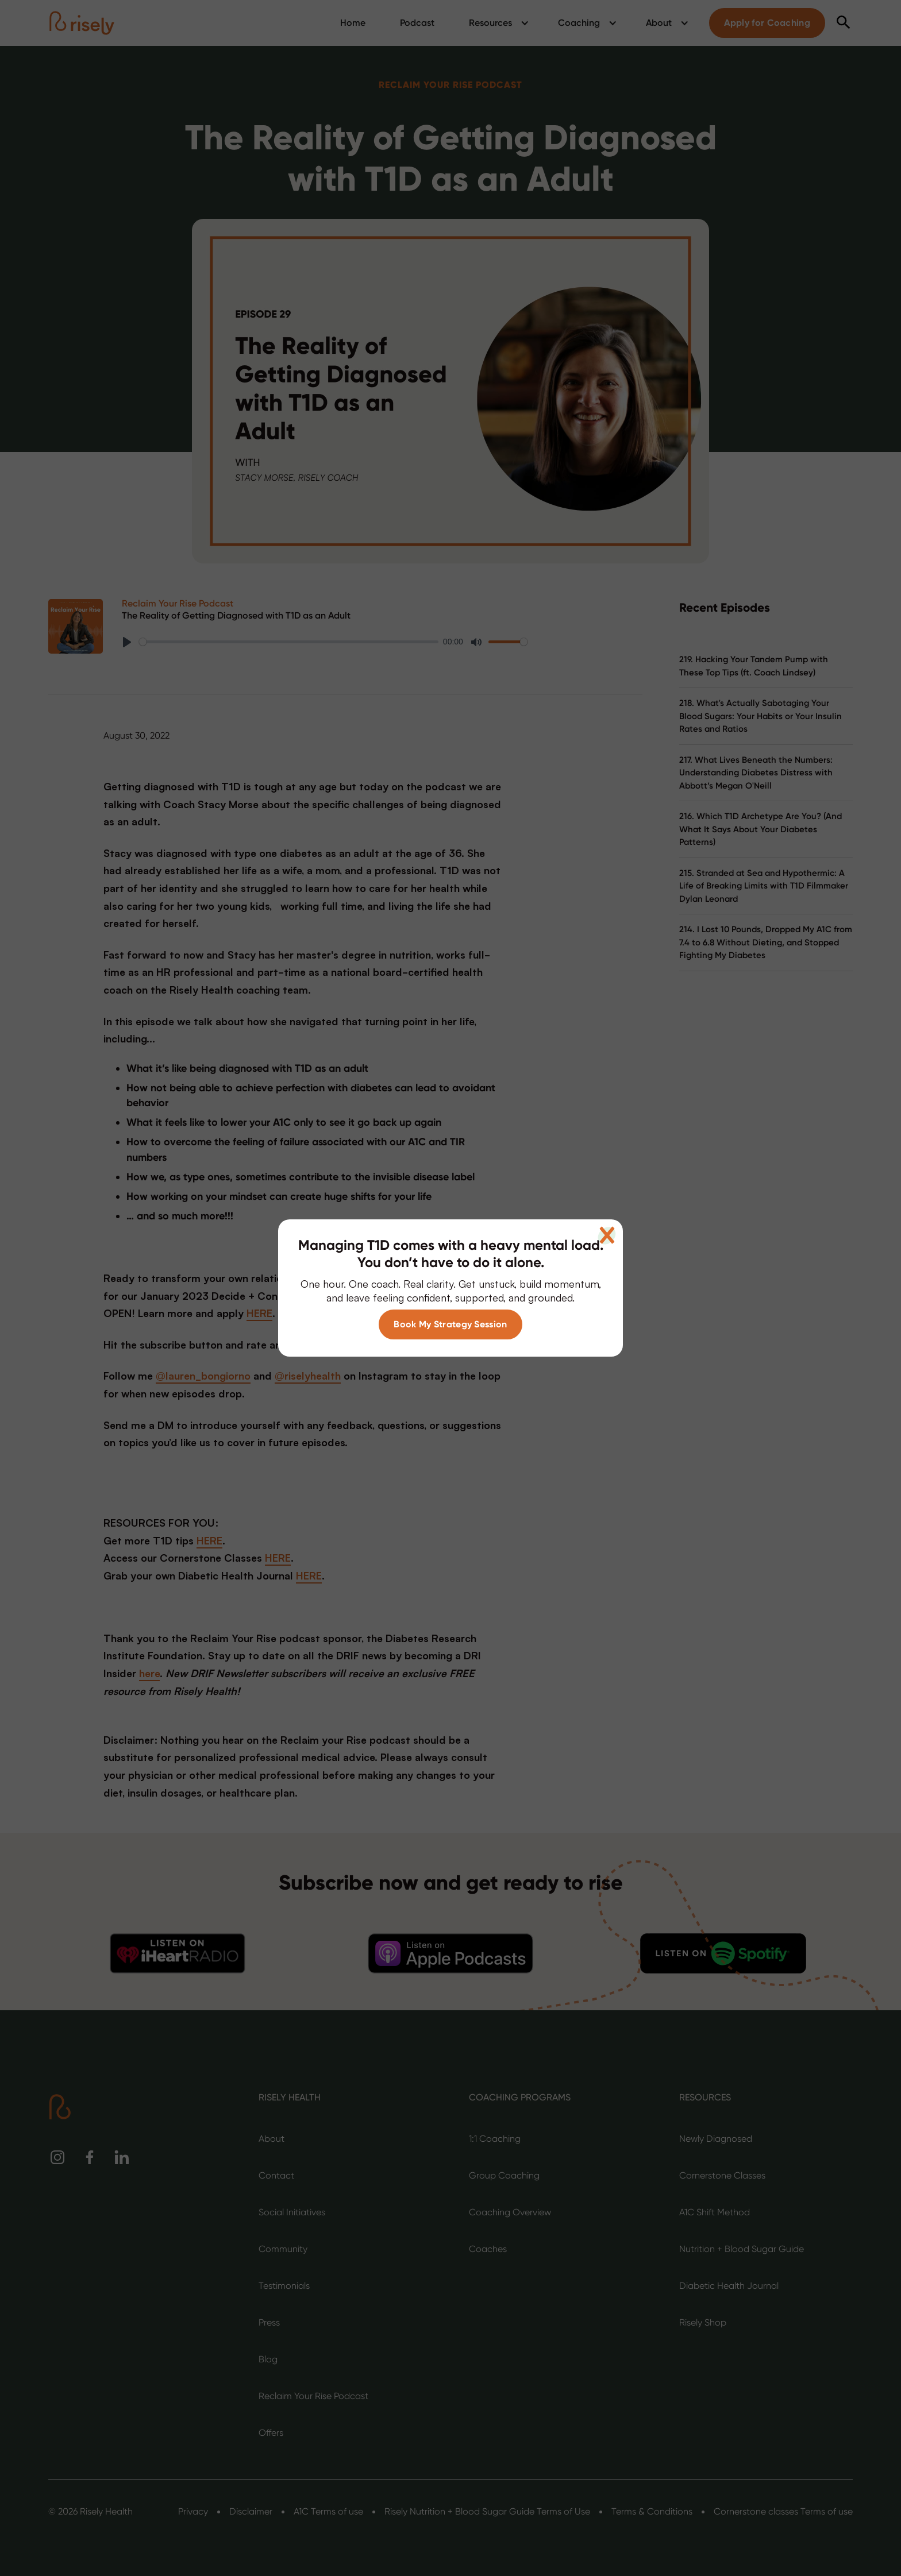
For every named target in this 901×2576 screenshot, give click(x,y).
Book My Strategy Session (450, 1324)
